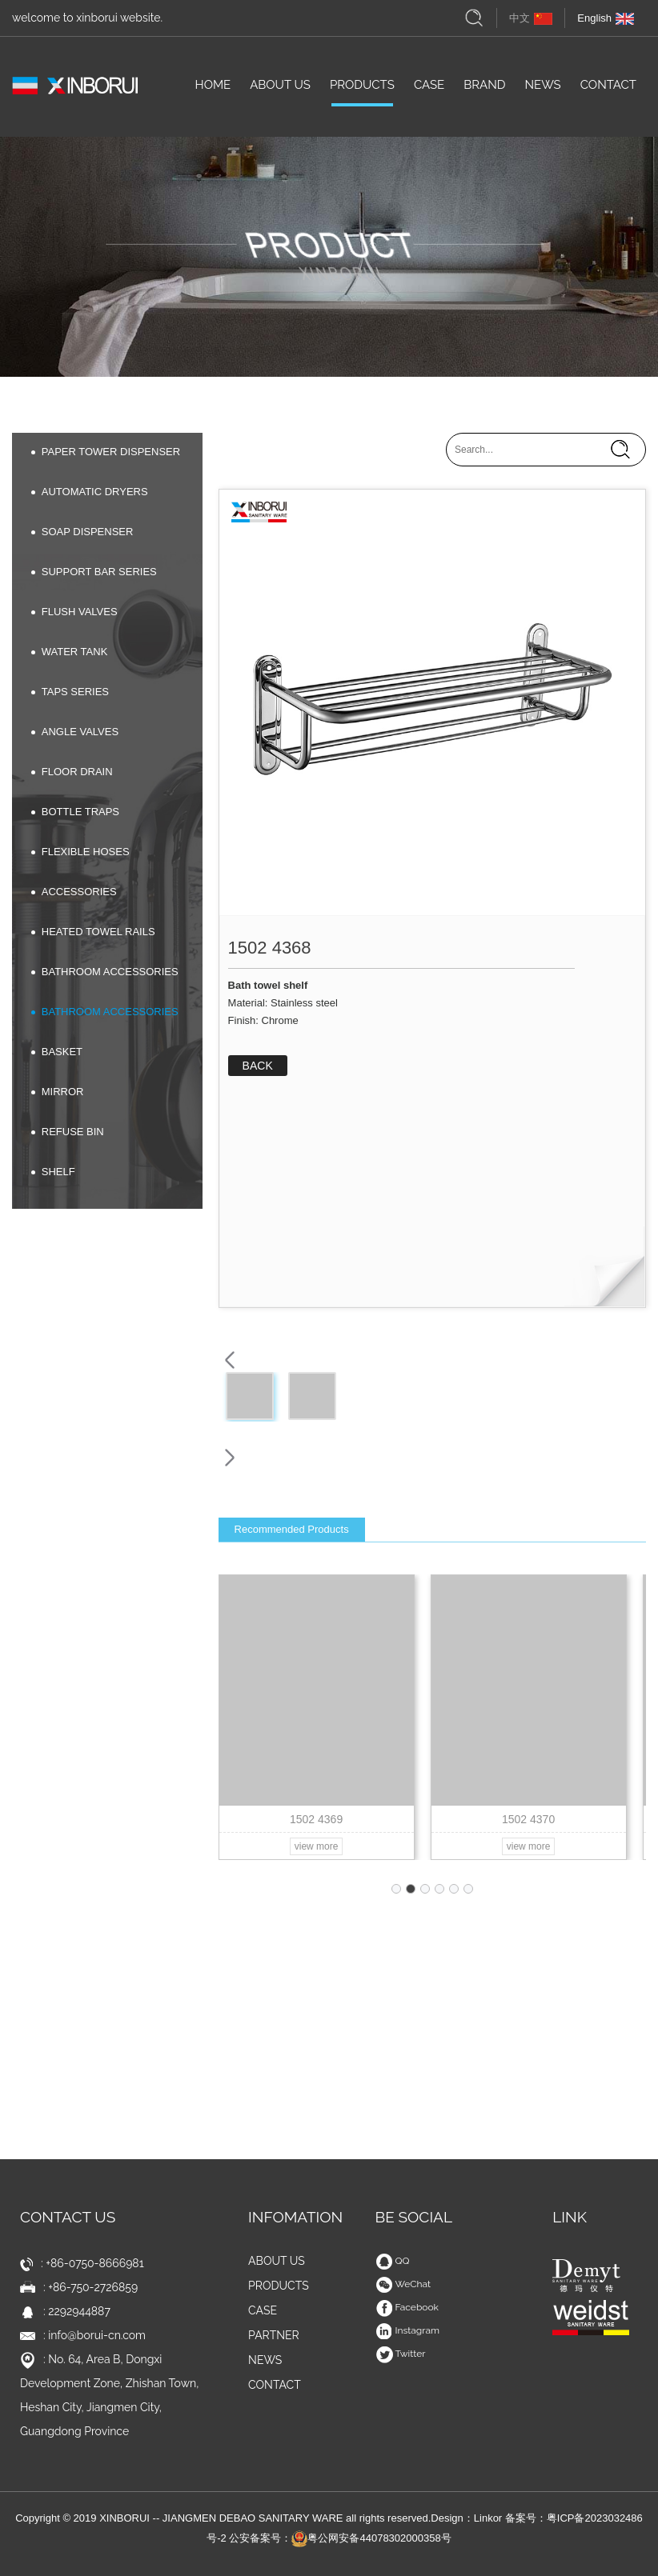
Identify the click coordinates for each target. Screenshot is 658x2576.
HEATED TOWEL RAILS (93, 932)
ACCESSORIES (74, 892)
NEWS (542, 90)
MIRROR (57, 1092)
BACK (258, 1065)
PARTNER (273, 2335)
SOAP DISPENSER (82, 532)
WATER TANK (69, 652)
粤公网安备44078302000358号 (371, 2538)
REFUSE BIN (67, 1132)
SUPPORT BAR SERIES (94, 572)
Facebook (407, 2307)
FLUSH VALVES (74, 612)
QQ (392, 2260)
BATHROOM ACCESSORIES (105, 972)
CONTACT (608, 90)
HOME (213, 90)
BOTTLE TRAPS (75, 812)
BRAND (484, 90)
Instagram (407, 2330)
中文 (530, 18)
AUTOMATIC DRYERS (89, 492)
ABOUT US (280, 90)
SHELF (53, 1172)
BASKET (56, 1052)
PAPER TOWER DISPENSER (105, 452)
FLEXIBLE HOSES (80, 852)
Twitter (400, 2353)
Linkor (488, 2518)
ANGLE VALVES (74, 732)
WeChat (403, 2284)
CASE (429, 90)
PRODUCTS (362, 90)
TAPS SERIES (70, 692)
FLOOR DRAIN (72, 772)
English (605, 18)
